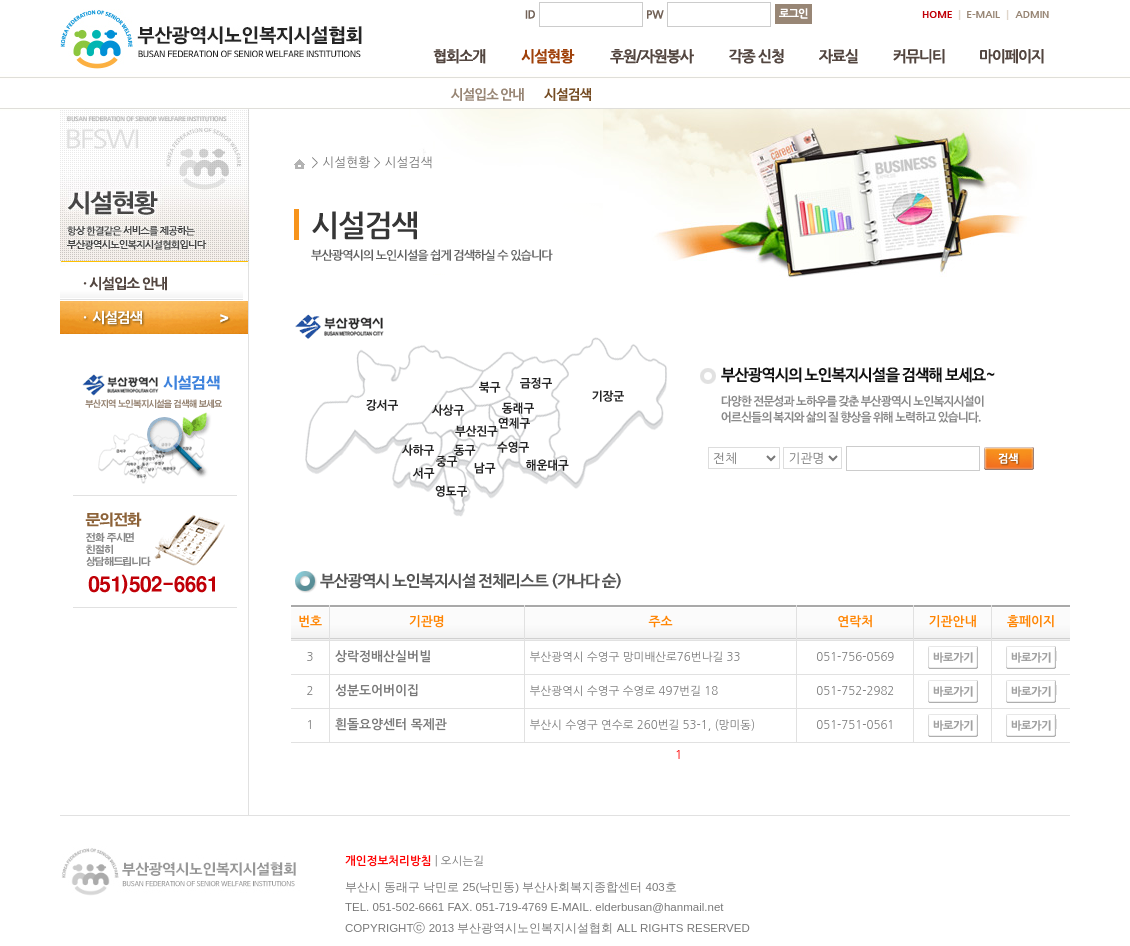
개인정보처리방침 (388, 861)
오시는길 (462, 861)
